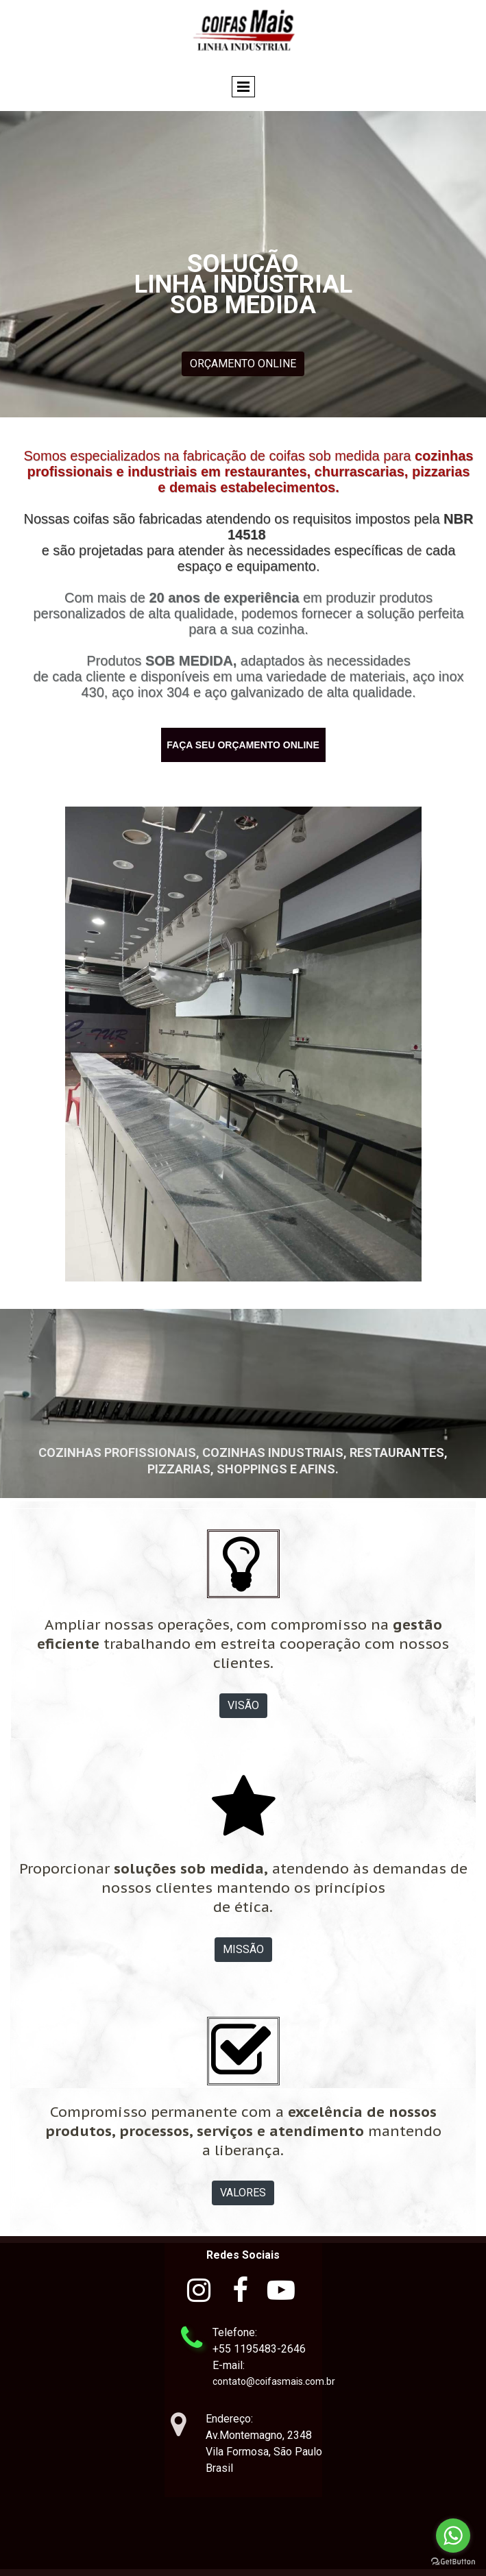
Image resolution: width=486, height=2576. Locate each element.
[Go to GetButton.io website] (453, 2561)
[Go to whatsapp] (453, 2535)
